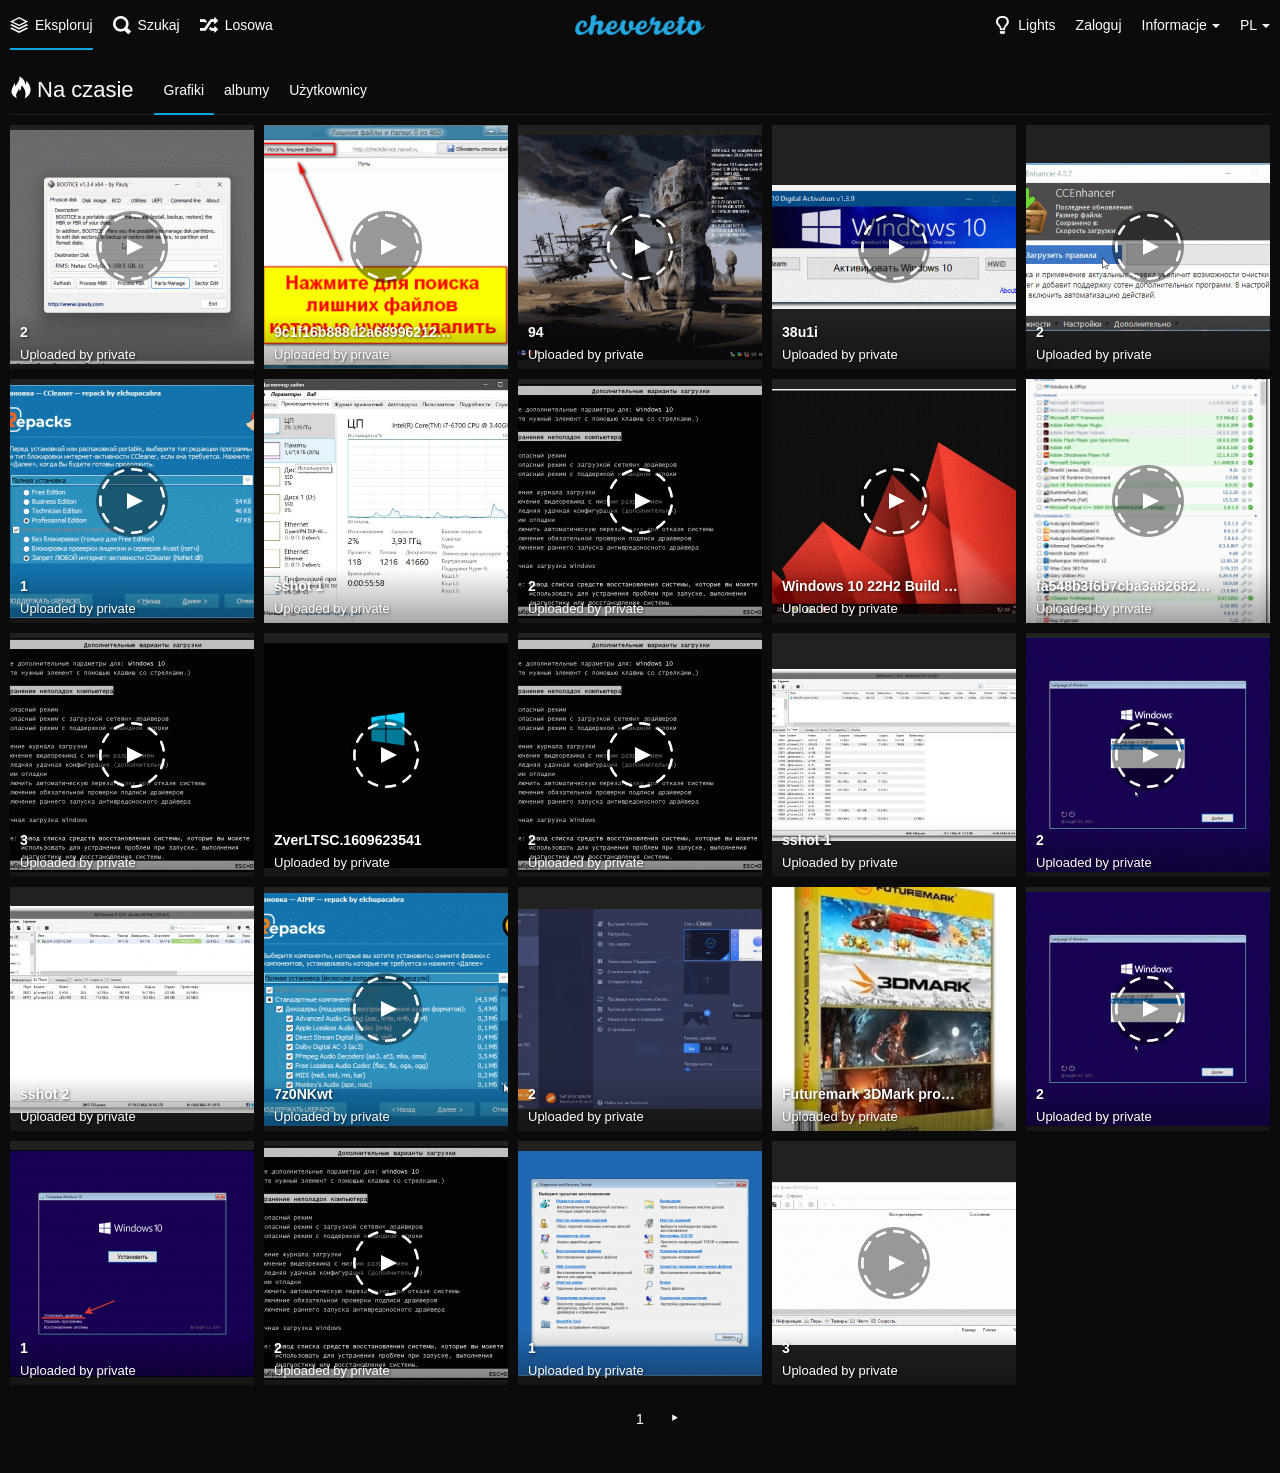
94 (536, 333)
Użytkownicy (328, 90)
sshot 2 (44, 1095)
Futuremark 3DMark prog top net (871, 1095)
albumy (246, 90)
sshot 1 (298, 587)
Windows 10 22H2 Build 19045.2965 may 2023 (871, 587)
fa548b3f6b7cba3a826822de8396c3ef (1125, 587)
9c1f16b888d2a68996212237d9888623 (363, 333)
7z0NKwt (303, 1095)
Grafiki (184, 90)
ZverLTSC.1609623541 (347, 841)
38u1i (800, 333)
